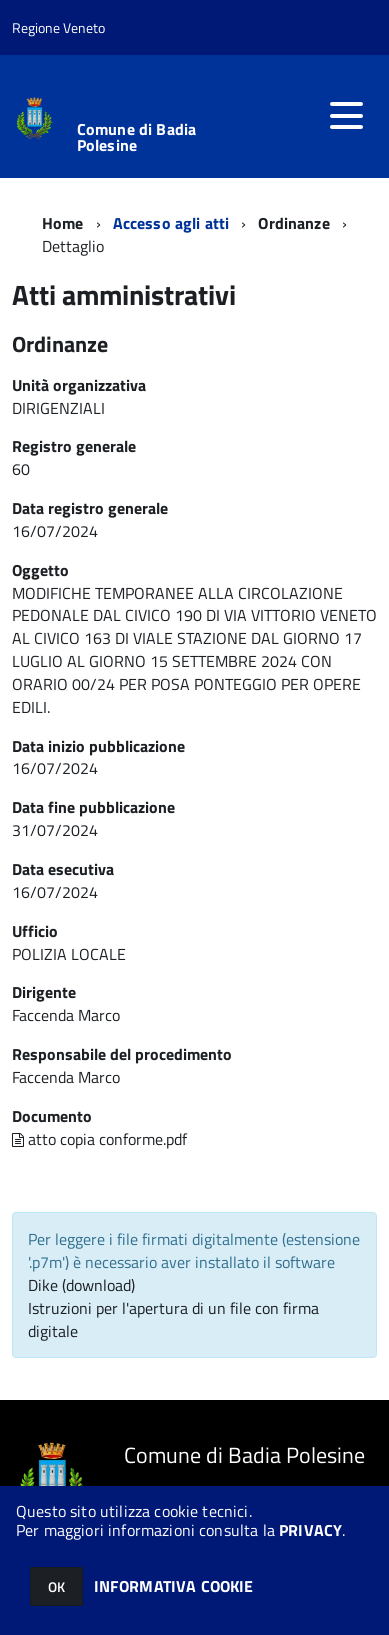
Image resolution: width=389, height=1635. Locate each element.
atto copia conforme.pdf (99, 1139)
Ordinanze (293, 223)
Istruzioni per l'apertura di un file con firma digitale (173, 1319)
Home (63, 223)
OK (56, 1586)
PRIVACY (310, 1530)
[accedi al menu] (346, 116)
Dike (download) (81, 1285)
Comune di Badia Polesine (136, 137)
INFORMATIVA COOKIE (174, 1586)
